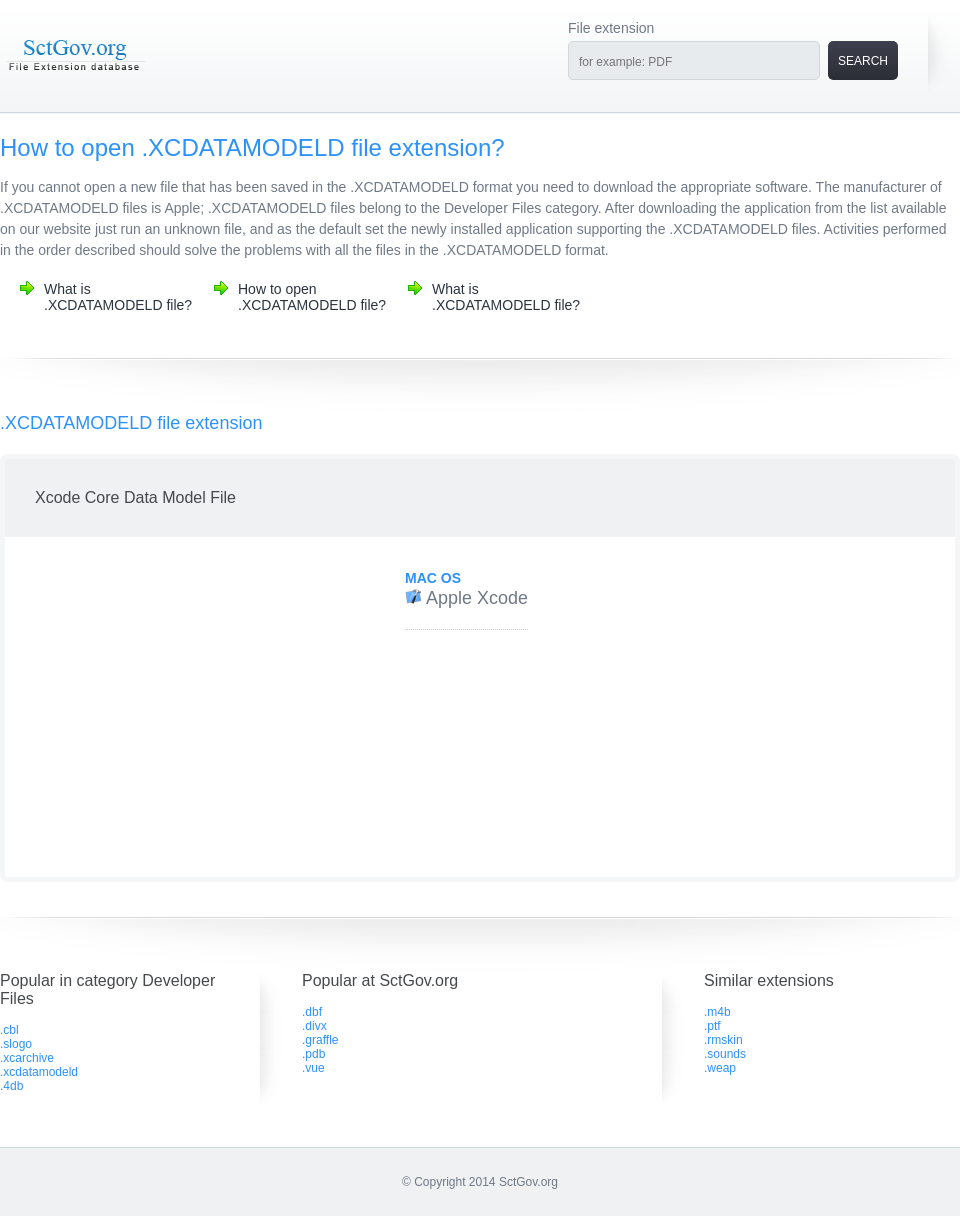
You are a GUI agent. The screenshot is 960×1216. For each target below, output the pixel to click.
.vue (313, 1068)
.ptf (712, 1026)
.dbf (312, 1012)
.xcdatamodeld (39, 1072)
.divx (314, 1026)
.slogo (16, 1044)
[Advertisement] (183, 707)
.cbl (9, 1030)
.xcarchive (27, 1058)
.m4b (717, 1012)
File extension (611, 28)
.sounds (725, 1054)
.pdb (313, 1054)
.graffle (320, 1040)
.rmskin (723, 1040)
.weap (720, 1068)
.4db (11, 1086)
